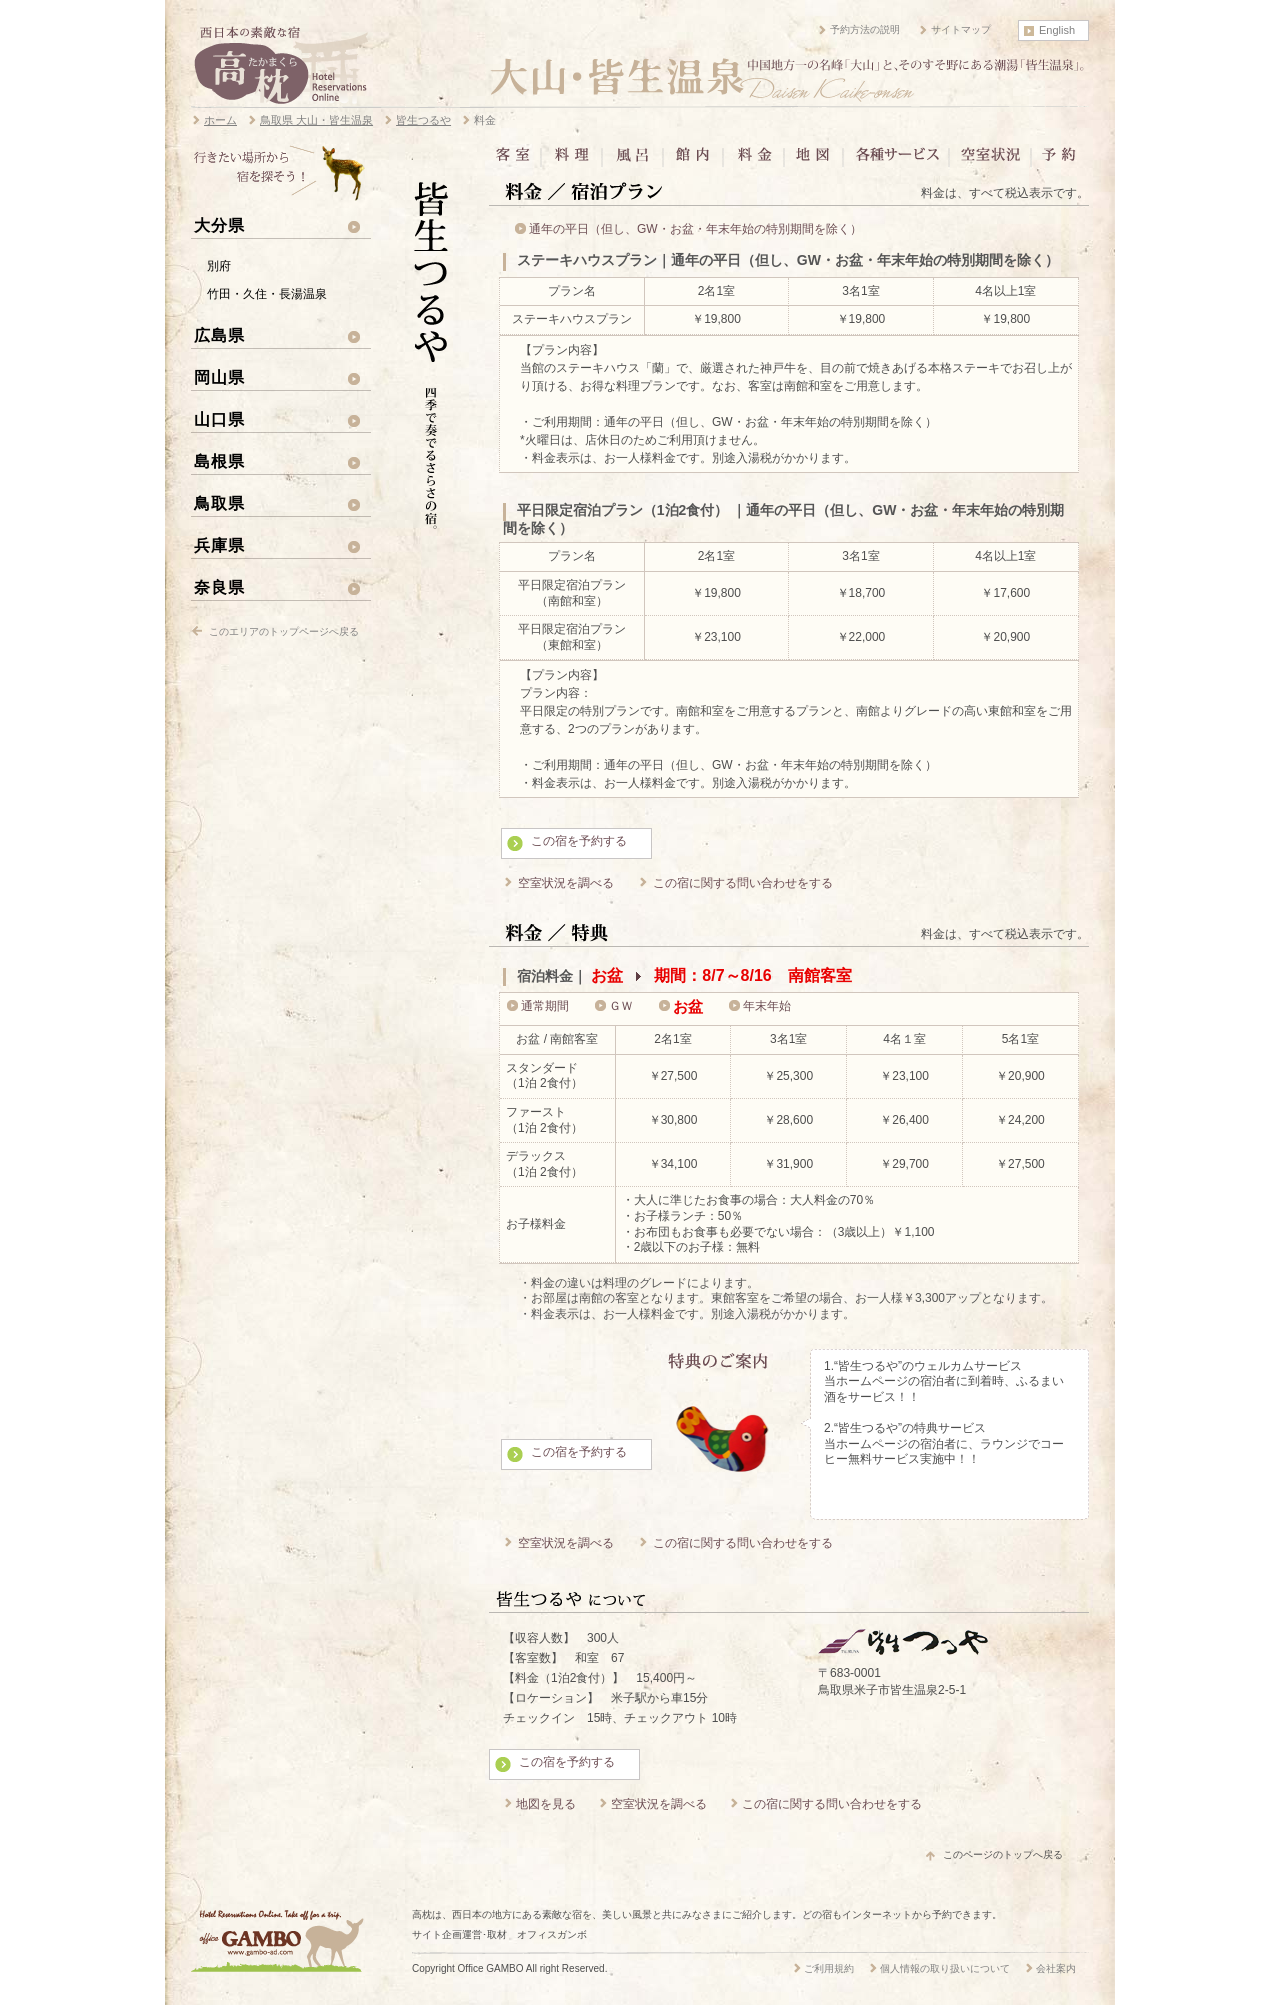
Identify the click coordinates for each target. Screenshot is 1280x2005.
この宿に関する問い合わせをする (743, 883)
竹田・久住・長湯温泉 (267, 294)
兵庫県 (219, 545)
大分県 (219, 225)
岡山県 (219, 377)
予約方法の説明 (865, 29)
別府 (219, 266)
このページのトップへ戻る (1003, 1854)
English (1057, 30)
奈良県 (219, 587)
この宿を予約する (579, 841)
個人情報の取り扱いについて (945, 1968)
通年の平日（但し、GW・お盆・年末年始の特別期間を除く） (695, 229)
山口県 (219, 419)
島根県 (219, 461)
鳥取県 (219, 503)
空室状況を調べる (566, 883)
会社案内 (1056, 1968)
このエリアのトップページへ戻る (284, 631)
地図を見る (546, 1804)
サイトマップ (961, 29)
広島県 (219, 335)
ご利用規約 (829, 1968)
